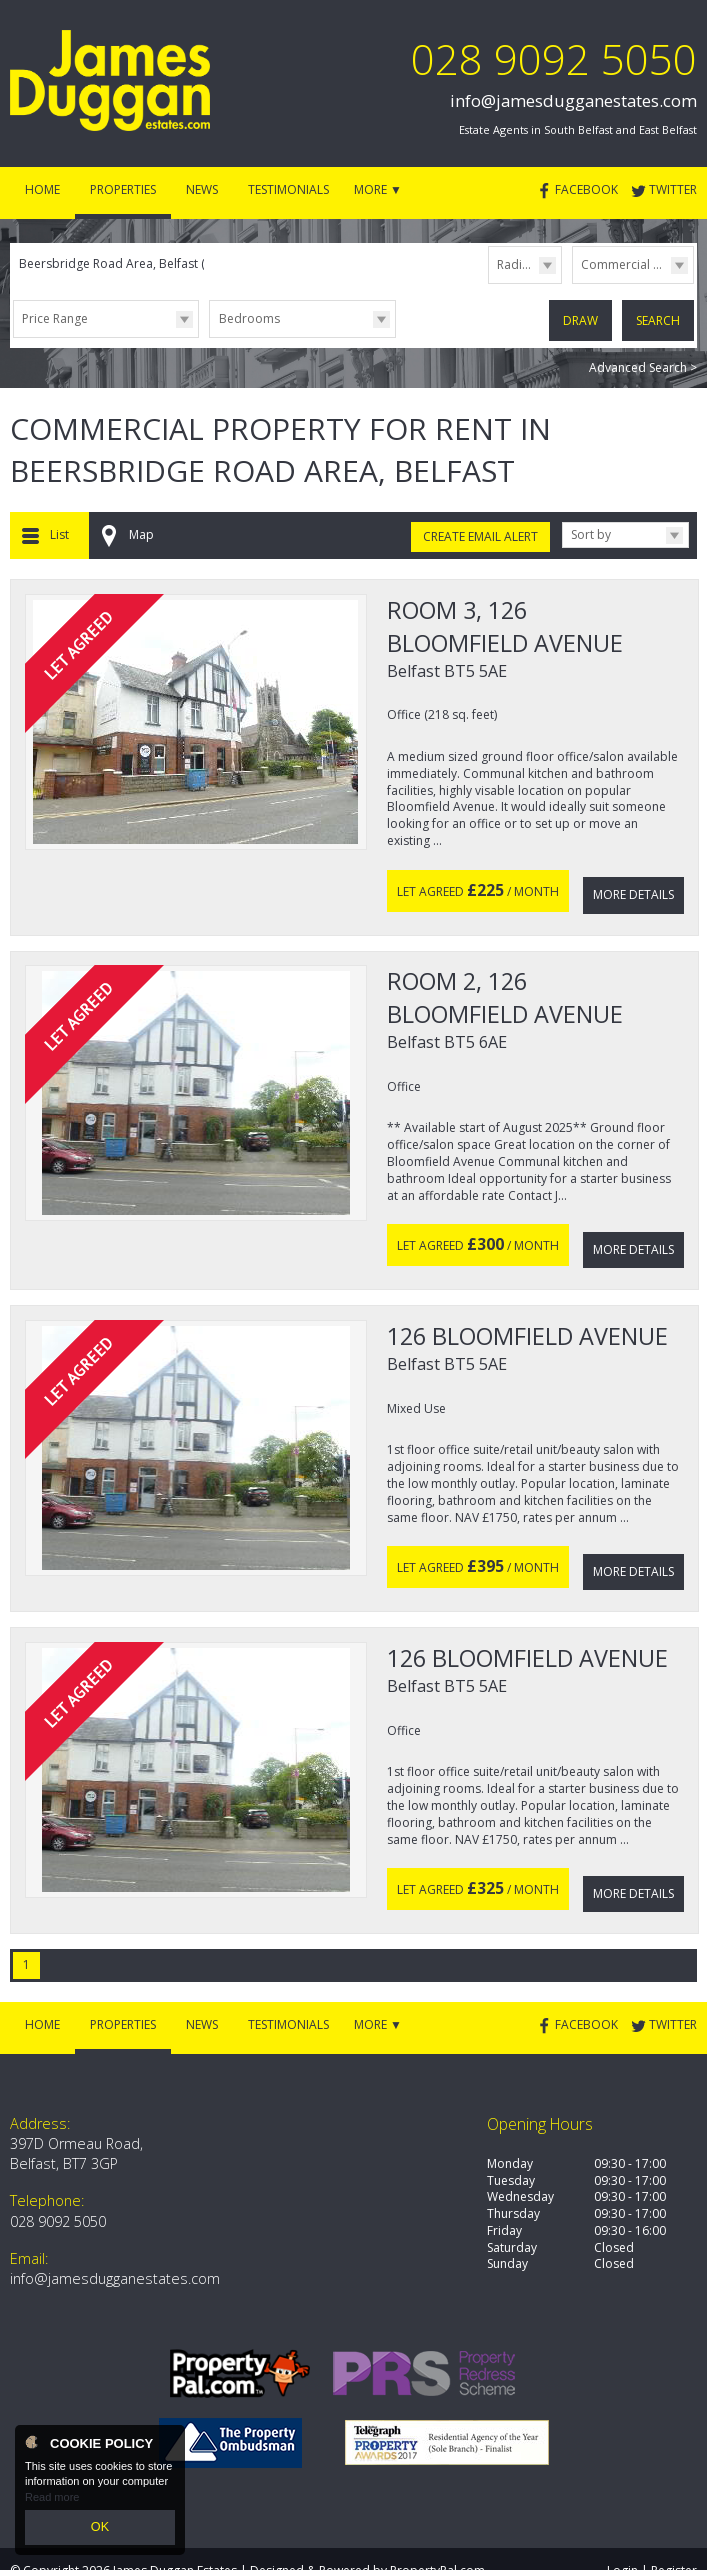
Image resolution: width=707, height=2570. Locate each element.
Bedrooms (249, 318)
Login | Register (652, 2528)
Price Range (55, 318)
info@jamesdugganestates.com (573, 100)
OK (100, 2529)
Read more (52, 2500)
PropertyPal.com (437, 2528)
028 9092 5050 (554, 58)
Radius (516, 264)
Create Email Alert (480, 532)
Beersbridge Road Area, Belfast (116, 263)
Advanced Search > (643, 363)
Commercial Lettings (637, 264)
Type (572, 282)
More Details (633, 883)
